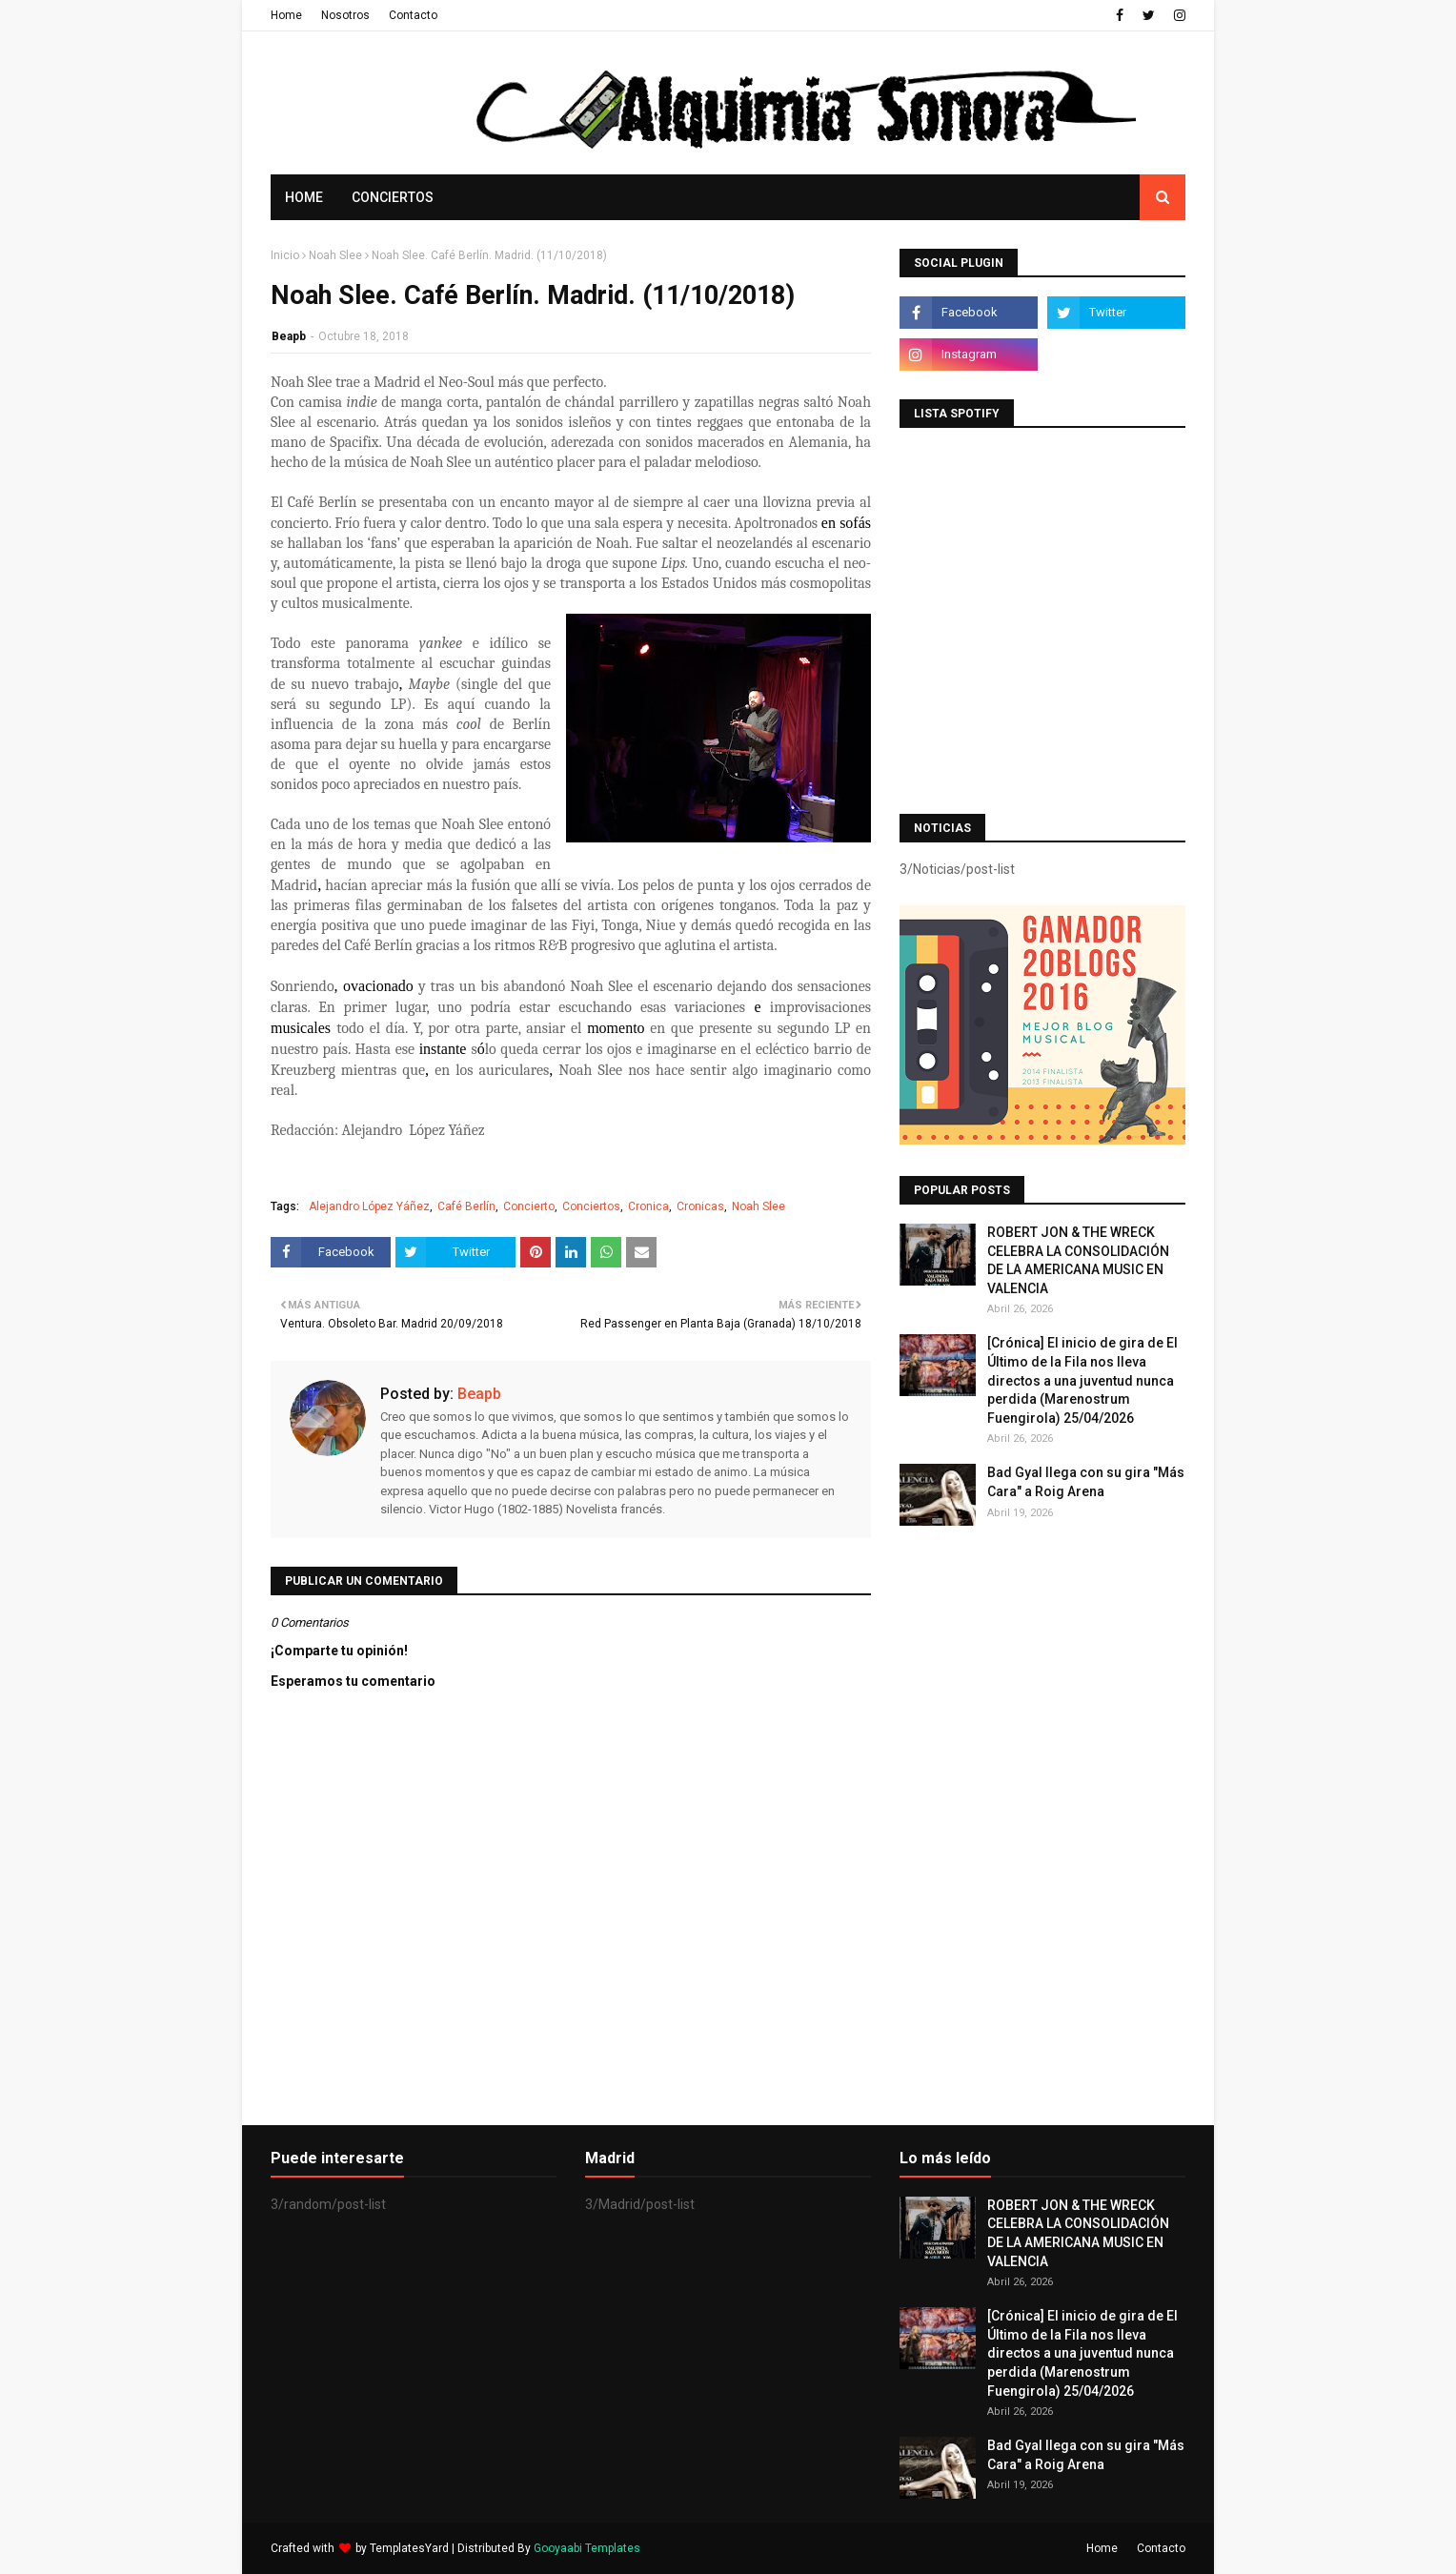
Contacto (413, 15)
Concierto (529, 1206)
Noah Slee (335, 255)
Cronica (648, 1206)
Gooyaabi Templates (587, 2548)
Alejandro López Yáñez (369, 1206)
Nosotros (345, 15)
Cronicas (700, 1206)
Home (286, 15)
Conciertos (591, 1206)
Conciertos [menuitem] (393, 197)
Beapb (289, 336)
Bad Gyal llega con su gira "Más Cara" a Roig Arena (1085, 1482)
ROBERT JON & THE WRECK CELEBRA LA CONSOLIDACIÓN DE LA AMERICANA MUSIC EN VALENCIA (1078, 1260)
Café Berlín (466, 1206)
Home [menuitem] (304, 197)
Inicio (285, 255)
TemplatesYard (409, 2548)
